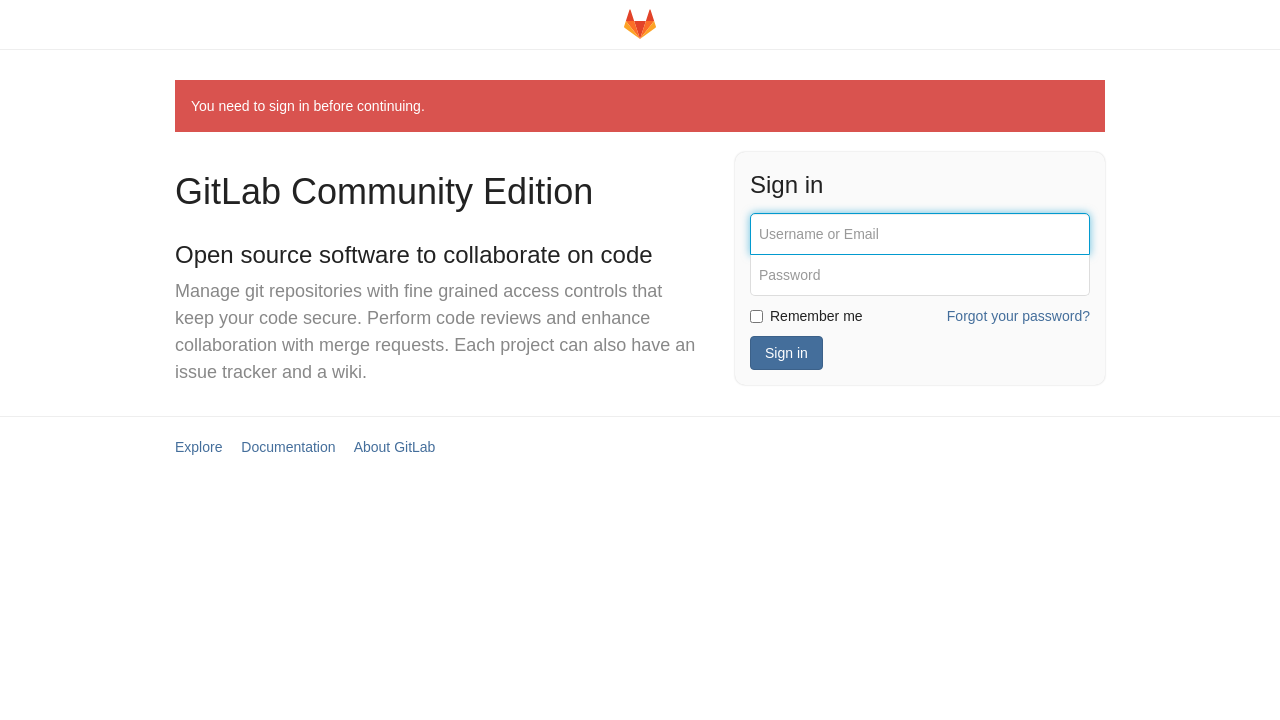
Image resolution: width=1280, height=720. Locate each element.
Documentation (288, 447)
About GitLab (395, 447)
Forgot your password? (1018, 316)
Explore (198, 447)
